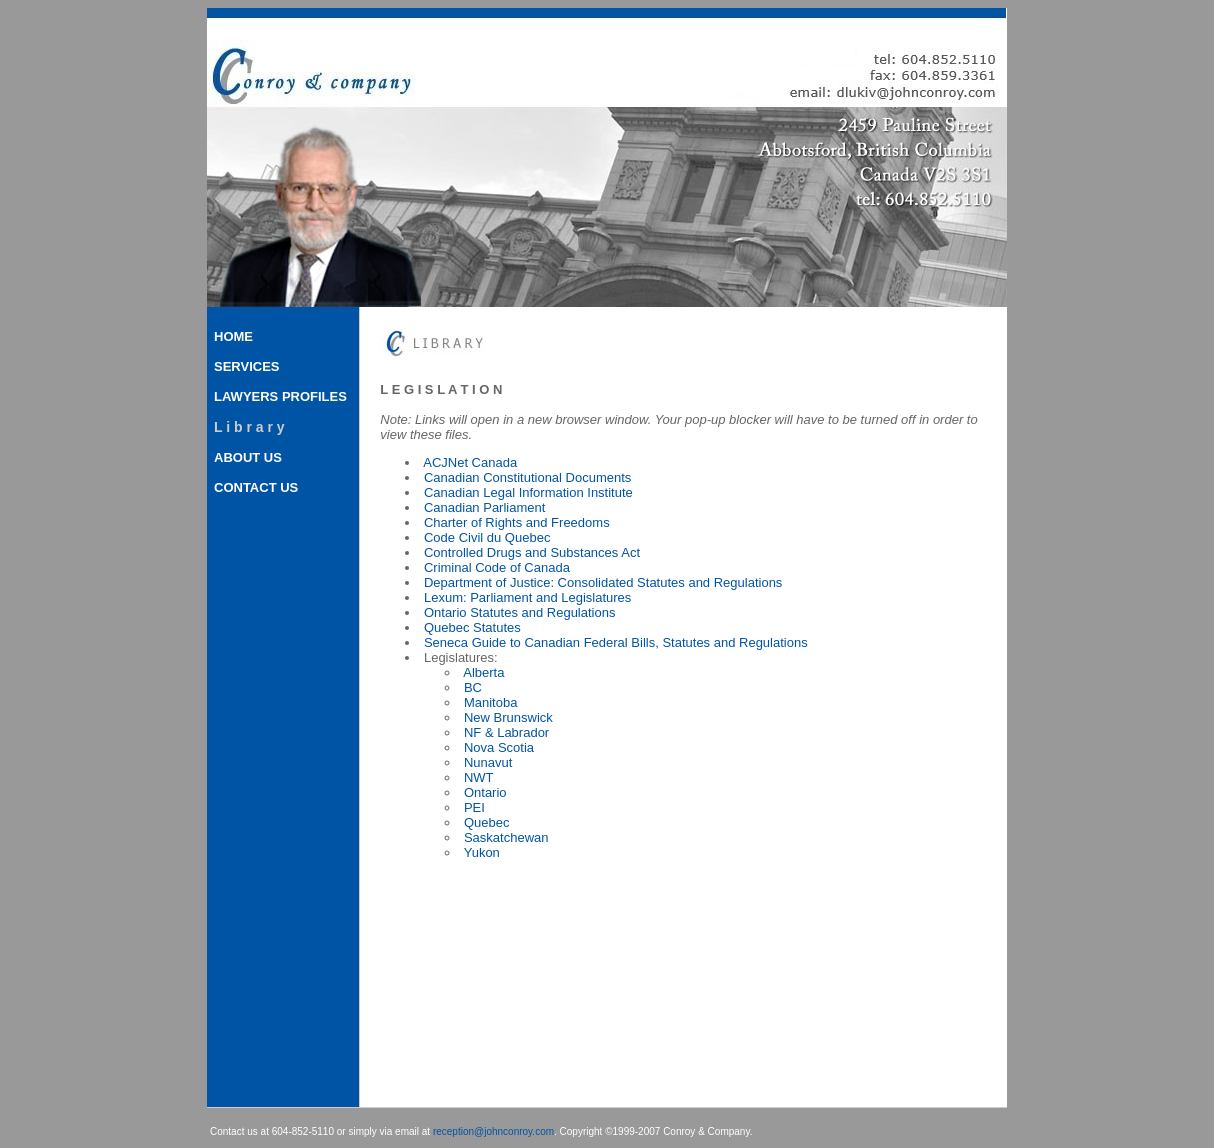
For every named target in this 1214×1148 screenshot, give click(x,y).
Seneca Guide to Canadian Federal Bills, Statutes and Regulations (616, 642)
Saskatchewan (506, 837)
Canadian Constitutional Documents (527, 477)
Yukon (482, 852)
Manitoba (490, 702)
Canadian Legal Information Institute (528, 492)
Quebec (487, 822)
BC (473, 687)
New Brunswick (508, 717)
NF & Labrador (506, 732)
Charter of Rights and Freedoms (517, 522)
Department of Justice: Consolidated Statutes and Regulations (603, 582)
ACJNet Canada (470, 462)
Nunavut (488, 762)
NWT (479, 777)
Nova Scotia (499, 747)
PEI (474, 807)
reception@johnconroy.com (493, 1131)
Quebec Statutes (472, 627)
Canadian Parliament (484, 507)
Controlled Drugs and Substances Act (532, 552)
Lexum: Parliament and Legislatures (527, 597)
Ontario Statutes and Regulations (520, 612)
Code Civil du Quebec (487, 537)
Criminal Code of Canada (497, 567)
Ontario (485, 792)
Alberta (483, 672)
